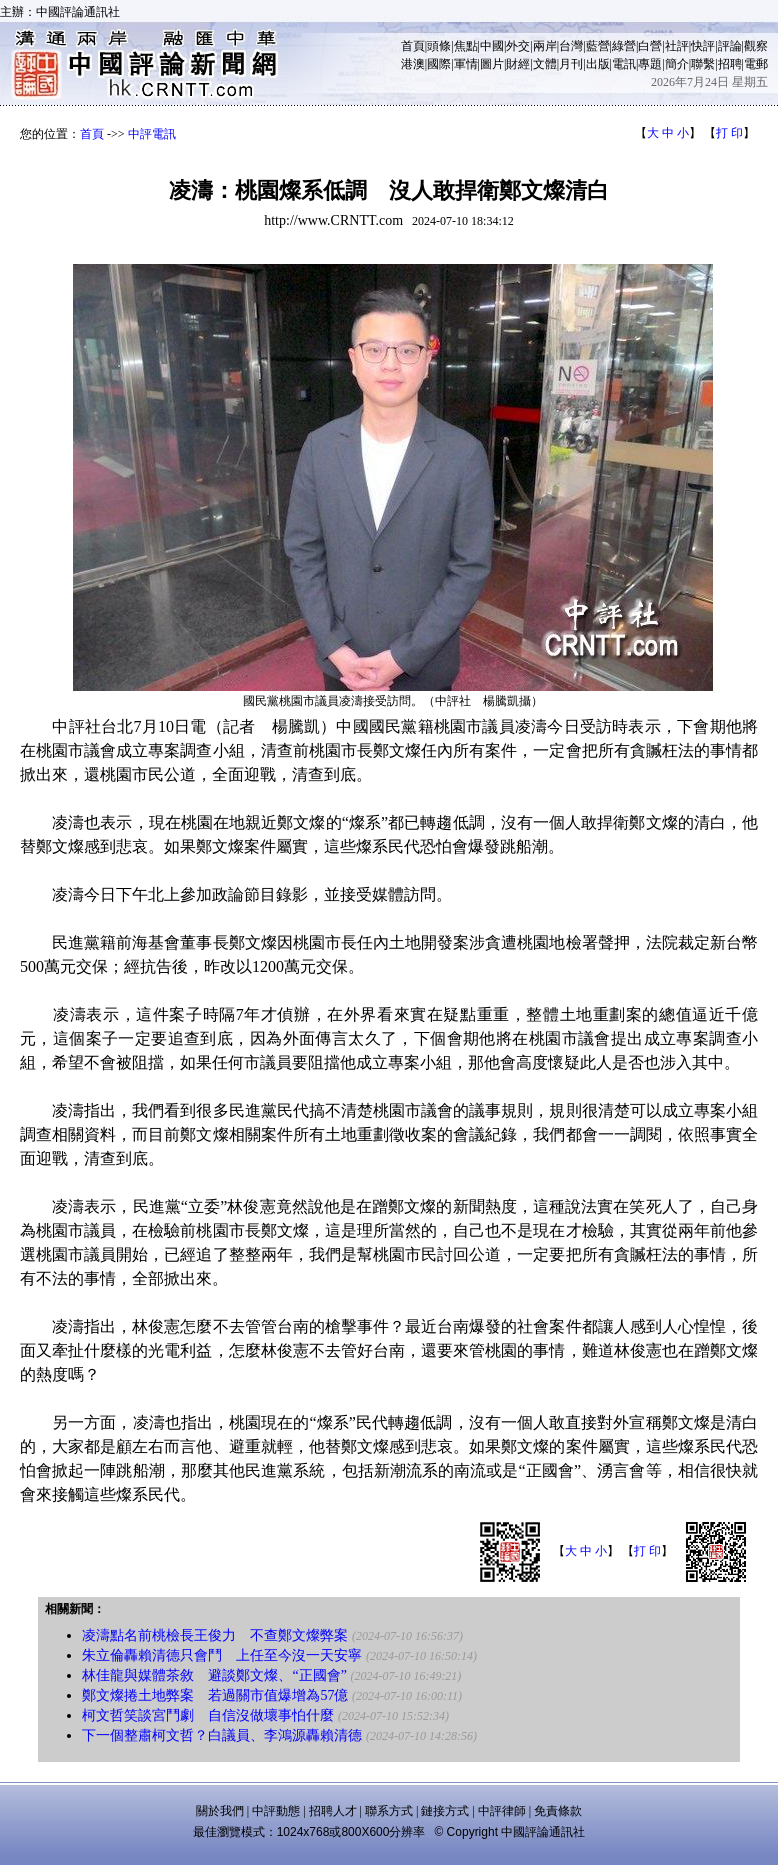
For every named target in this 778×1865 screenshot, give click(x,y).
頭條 (439, 46)
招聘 (730, 64)
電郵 (756, 64)
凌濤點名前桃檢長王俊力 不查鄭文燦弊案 (215, 1635)
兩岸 (545, 46)
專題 (650, 64)
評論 (730, 46)
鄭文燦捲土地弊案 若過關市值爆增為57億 (215, 1695)
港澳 (413, 64)
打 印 (729, 133)
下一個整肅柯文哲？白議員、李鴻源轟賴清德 (222, 1735)
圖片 (492, 64)
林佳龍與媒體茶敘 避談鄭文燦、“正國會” (214, 1675)
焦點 (466, 46)
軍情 (466, 64)
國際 (439, 64)
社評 (677, 46)
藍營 (598, 46)
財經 (518, 64)
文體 (545, 64)
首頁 (413, 46)
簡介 (677, 64)
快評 (703, 46)
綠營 (624, 46)
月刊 (571, 64)
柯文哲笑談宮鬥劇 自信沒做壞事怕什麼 (208, 1715)
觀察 (756, 46)
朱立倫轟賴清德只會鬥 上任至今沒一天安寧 (222, 1655)
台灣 (571, 46)
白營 (650, 46)
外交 (518, 46)
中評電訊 (152, 134)
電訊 (624, 64)
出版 (598, 64)
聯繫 (703, 64)
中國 (492, 46)
